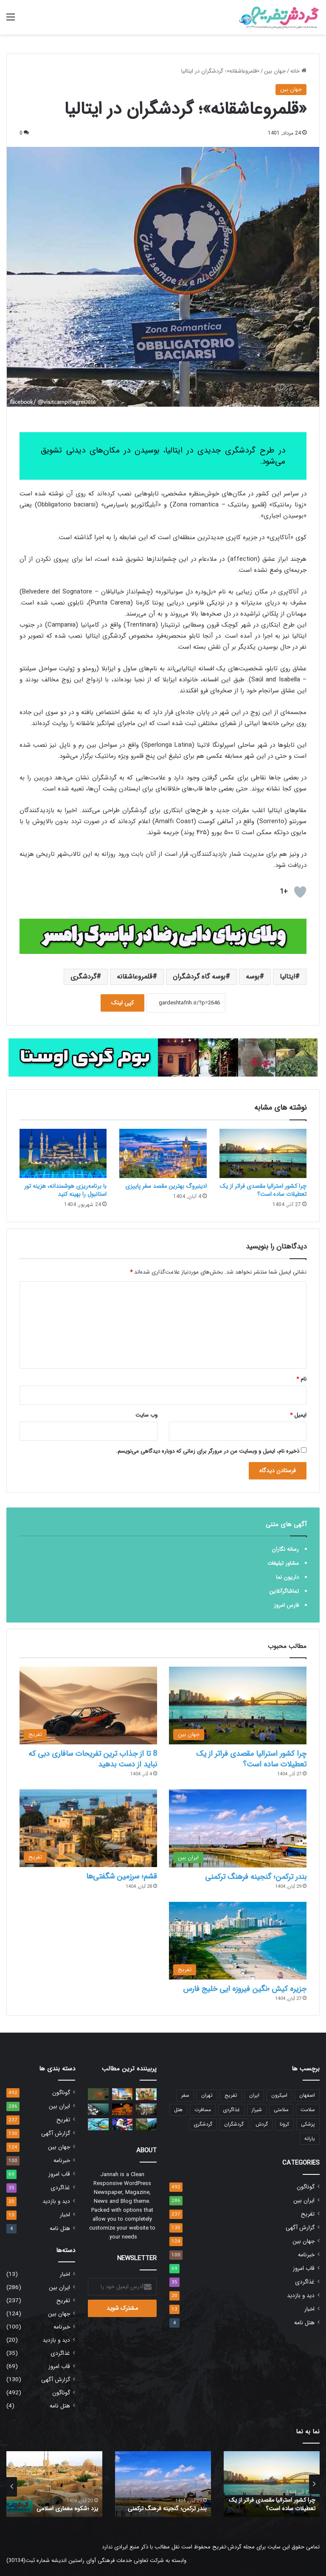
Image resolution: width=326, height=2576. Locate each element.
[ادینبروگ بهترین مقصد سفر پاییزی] (162, 1153)
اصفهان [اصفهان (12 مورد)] (307, 2095)
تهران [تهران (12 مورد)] (207, 2095)
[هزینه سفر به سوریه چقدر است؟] (122, 2109)
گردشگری (83, 976)
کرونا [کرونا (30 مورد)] (284, 2124)
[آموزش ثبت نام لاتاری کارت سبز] (122, 2124)
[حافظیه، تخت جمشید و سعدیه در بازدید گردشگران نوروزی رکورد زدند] (146, 2109)
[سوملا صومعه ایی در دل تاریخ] (146, 2124)
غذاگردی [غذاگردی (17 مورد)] (231, 2110)
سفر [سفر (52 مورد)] (185, 2095)
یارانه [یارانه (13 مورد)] (309, 2138)
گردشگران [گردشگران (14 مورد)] (234, 2124)
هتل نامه (304, 2322)
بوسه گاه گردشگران (199, 976)
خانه (298, 71)
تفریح (308, 2214)
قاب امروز (304, 2268)
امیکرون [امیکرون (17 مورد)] (279, 2095)
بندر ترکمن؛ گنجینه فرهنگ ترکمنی (255, 1877)
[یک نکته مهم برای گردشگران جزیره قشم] (98, 2109)
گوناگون (306, 2186)
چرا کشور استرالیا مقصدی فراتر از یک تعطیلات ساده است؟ (263, 1190)
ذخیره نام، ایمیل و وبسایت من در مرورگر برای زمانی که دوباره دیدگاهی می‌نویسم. (207, 1451)
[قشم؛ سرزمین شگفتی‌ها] (88, 1828)
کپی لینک (122, 1002)
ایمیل (298, 1415)
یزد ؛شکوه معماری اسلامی (67, 2508)
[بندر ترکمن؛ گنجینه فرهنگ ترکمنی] (237, 1828)
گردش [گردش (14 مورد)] (262, 2124)
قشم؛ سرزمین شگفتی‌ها (121, 1876)
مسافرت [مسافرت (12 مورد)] (202, 2110)
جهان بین (275, 71)
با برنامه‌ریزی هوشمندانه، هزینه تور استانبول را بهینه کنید (65, 1190)
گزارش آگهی (300, 2227)
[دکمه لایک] (300, 892)
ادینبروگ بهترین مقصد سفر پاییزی (166, 1186)
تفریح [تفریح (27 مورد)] (231, 2095)
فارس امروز (286, 1605)
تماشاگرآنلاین (284, 1591)
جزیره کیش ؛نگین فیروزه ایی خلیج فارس (244, 1989)
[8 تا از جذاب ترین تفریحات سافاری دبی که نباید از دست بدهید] (88, 1705)
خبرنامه (306, 2254)
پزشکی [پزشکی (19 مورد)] (308, 2124)
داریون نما (287, 1577)
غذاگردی (305, 2282)
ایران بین (304, 2200)
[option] (272, 2484)
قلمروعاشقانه (134, 976)
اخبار (309, 2309)
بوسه (252, 976)
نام (301, 1379)
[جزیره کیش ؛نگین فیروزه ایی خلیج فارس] (237, 1941)
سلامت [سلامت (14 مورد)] (308, 2110)
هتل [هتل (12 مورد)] (178, 2110)
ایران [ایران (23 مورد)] (254, 2095)
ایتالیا (287, 976)
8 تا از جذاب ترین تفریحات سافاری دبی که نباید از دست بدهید (92, 1759)
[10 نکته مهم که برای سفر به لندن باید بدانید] (122, 2094)
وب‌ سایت (146, 1415)
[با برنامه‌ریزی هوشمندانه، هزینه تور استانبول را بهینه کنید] (63, 1153)
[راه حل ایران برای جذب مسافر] (146, 2094)
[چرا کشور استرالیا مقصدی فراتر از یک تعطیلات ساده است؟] (262, 1153)
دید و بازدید (301, 2295)
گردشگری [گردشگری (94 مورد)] (203, 2124)
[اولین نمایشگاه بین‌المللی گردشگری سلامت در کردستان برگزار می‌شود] (98, 2124)
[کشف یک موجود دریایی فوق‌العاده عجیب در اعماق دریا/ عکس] (98, 2094)
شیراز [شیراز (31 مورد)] (257, 2110)
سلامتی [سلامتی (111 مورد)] (281, 2110)
